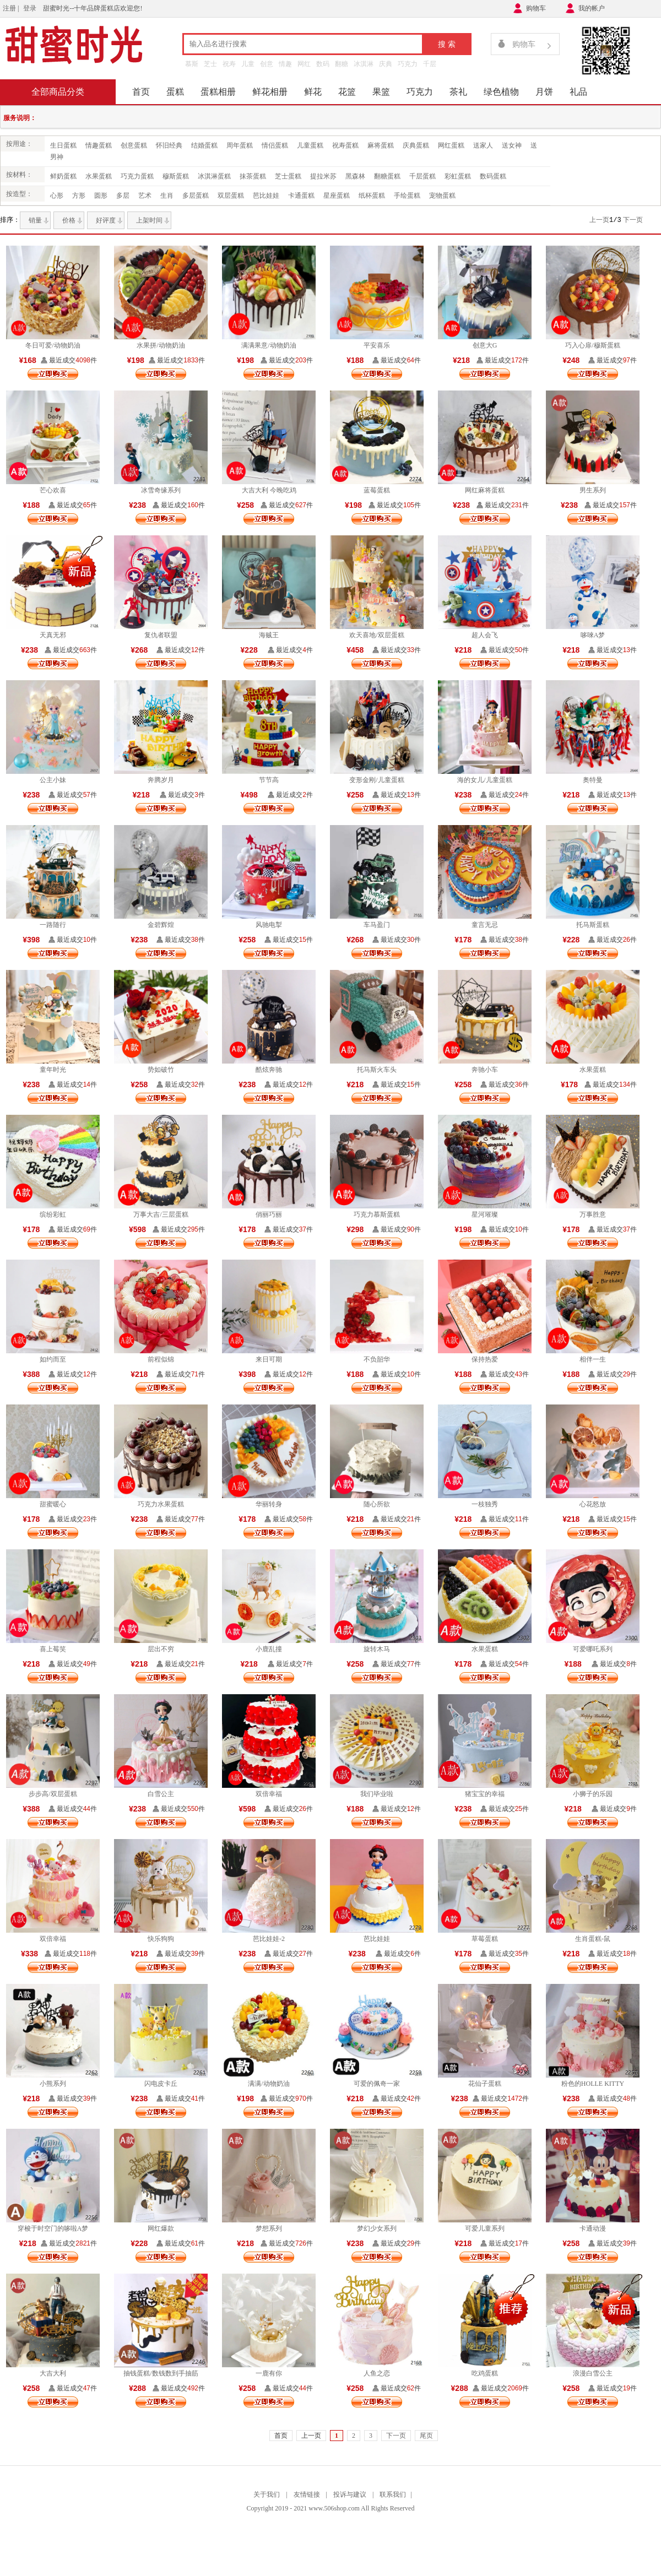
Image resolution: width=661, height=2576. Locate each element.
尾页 (426, 2435)
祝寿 (229, 64)
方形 (78, 195)
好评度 (106, 220)
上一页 (599, 220)
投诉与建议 (349, 2494)
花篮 (347, 91)
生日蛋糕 (63, 145)
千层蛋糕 (422, 176)
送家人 (483, 145)
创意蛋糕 (134, 145)
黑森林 (355, 176)
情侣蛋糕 (275, 145)
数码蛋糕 (493, 176)
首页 (141, 91)
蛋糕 (175, 91)
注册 (9, 8)
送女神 (512, 145)
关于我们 (266, 2494)
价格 (68, 220)
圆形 (100, 195)
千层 (429, 64)
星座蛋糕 (336, 195)
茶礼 (458, 91)
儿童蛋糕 (310, 145)
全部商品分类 (57, 91)
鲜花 (313, 91)
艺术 (144, 195)
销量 (35, 220)
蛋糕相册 (218, 91)
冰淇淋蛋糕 (214, 176)
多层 (122, 195)
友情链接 (307, 2494)
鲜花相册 (270, 91)
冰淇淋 (363, 64)
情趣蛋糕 (98, 145)
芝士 (210, 64)
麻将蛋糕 (380, 145)
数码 (322, 64)
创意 (266, 64)
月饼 (544, 91)
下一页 (633, 220)
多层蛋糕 (195, 195)
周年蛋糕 (239, 145)
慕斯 (191, 64)
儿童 (247, 64)
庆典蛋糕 (416, 145)
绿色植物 (501, 91)
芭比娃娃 (266, 195)
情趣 (285, 64)
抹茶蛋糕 (253, 176)
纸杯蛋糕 (372, 195)
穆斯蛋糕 (175, 176)
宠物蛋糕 (442, 195)
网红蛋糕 (451, 145)
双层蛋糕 (231, 195)
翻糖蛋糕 (387, 176)
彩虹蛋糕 (458, 176)
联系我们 (393, 2494)
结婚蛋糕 (204, 145)
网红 (304, 64)
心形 (56, 195)
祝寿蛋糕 (345, 145)
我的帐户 (591, 8)
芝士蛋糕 (288, 176)
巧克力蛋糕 (137, 176)
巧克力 (408, 64)
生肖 (167, 195)
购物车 (536, 8)
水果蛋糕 (98, 176)
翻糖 (341, 64)
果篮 (381, 91)
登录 (29, 8)
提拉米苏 (323, 176)
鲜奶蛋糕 (63, 176)
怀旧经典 (169, 145)
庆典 (385, 64)
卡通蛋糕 (301, 195)
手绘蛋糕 (407, 195)
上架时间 (149, 220)
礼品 (578, 91)
